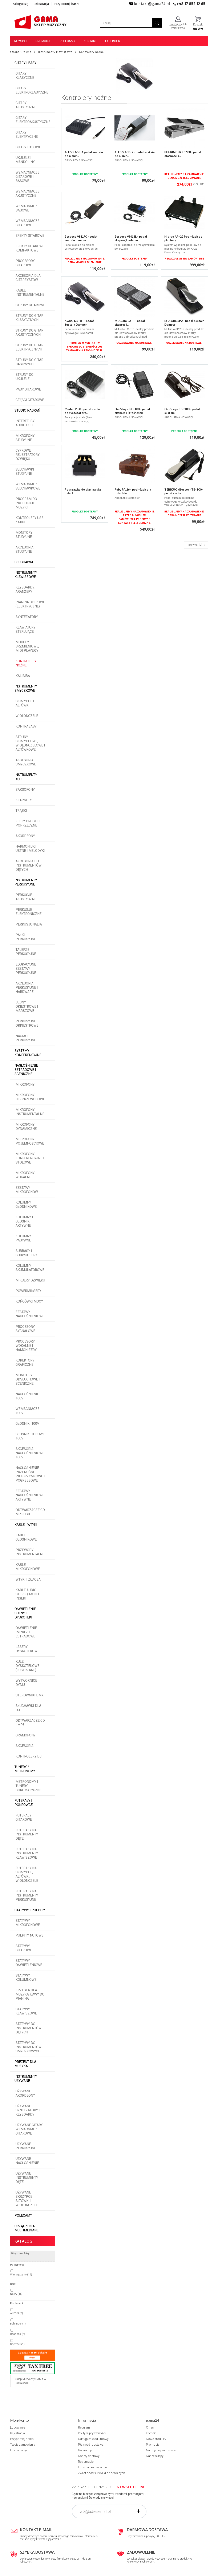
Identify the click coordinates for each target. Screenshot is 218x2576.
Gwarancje (85, 2450)
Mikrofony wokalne (25, 1175)
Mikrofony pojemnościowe (30, 1141)
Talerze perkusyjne (26, 952)
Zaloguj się (20, 3)
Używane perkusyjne (26, 2146)
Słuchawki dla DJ (28, 1708)
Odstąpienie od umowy (93, 2439)
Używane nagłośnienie (27, 2161)
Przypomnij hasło (67, 3)
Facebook (112, 41)
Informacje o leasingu (92, 2467)
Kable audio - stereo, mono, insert (27, 1594)
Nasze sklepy (155, 2456)
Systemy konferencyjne (28, 1053)
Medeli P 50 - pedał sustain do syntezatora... (83, 411)
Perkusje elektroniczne (28, 912)
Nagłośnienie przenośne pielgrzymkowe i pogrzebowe (30, 1474)
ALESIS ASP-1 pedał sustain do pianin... (84, 154)
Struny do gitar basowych (29, 362)
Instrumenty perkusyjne (26, 882)
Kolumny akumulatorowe (30, 1268)
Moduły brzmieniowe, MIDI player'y (27, 646)
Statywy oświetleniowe (29, 1963)
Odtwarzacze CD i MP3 (30, 1723)
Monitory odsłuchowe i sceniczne (28, 1379)
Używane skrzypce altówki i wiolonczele (27, 2198)
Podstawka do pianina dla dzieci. (83, 491)
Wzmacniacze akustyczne (27, 193)
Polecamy (67, 41)
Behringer (18, 2323)
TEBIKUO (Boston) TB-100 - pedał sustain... (183, 491)
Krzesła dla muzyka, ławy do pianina (30, 1994)
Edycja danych (19, 2450)
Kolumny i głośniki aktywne (24, 1221)
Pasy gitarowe (28, 389)
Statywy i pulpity (30, 1910)
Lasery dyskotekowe (27, 1649)
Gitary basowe (28, 147)
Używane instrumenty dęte (27, 2177)
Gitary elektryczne (27, 134)
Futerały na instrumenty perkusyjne (27, 1895)
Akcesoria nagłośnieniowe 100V (30, 1453)
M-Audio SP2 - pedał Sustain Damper (184, 322)
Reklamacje (85, 2461)
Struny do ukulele (24, 377)
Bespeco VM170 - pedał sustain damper (81, 238)
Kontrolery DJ (28, 1756)
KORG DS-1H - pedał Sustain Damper (79, 322)
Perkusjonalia (29, 924)
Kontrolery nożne (26, 663)
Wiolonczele (27, 716)
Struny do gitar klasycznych (29, 318)
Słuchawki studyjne (25, 471)
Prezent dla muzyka (25, 2064)
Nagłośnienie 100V (27, 1396)
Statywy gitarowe (24, 1948)
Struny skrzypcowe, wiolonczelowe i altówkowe (30, 743)
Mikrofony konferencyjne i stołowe (30, 1158)
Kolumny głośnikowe (26, 1204)
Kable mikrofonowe (28, 1567)
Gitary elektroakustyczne (33, 120)
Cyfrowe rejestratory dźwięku (28, 454)
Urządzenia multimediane (27, 2228)
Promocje (43, 41)
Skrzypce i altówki (25, 703)
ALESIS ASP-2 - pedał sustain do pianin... (134, 154)
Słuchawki (24, 562)
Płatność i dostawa (91, 2444)
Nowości (20, 41)
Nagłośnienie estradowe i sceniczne (26, 1069)
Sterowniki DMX (30, 1695)
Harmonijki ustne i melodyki (30, 848)
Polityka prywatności (92, 2433)
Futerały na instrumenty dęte (27, 1834)
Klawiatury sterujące (25, 629)
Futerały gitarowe (24, 1817)
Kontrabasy (26, 726)
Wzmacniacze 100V (27, 1411)
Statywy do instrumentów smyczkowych (28, 2047)
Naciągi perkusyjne (26, 1038)
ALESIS (16, 2313)
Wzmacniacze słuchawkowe (28, 486)
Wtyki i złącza (28, 1579)
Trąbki (21, 811)
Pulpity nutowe (29, 1935)
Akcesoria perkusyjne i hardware (27, 987)
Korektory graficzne (25, 1362)
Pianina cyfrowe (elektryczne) (30, 604)
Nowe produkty (156, 2439)
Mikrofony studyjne (25, 438)
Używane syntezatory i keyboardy (28, 2110)
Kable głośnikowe (26, 1537)
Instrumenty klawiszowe (26, 575)
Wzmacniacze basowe (27, 208)
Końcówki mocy (29, 1301)
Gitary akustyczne (26, 105)
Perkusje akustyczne (26, 897)
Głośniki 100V (27, 1424)
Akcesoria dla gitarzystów (28, 278)
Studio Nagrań (27, 410)
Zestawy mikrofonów (27, 1190)
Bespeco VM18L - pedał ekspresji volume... (130, 238)
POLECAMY (23, 2216)
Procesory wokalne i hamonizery (26, 1345)
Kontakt (90, 41)
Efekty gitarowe (30, 236)
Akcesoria (24, 1746)
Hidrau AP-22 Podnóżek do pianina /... (183, 238)
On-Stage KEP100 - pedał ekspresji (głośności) (132, 411)
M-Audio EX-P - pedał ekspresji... (129, 322)
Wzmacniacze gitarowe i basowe (27, 176)
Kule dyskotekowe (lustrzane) (27, 1666)
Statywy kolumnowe (26, 1977)
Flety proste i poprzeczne (28, 823)
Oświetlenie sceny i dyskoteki (25, 1613)
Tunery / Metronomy (25, 1769)
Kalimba (23, 676)
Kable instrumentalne (30, 292)
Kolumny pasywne (23, 1238)
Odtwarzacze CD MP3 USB (30, 1512)
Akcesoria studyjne (24, 549)
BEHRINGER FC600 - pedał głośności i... (182, 154)
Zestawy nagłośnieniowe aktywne (30, 1495)
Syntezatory (27, 617)
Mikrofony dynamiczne (26, 1126)
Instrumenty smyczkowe (26, 688)
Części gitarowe (30, 400)
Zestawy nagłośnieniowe (30, 1314)
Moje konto (19, 2420)
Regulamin (85, 2427)
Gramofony (26, 1735)
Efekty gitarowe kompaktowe (30, 248)
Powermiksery (28, 1291)
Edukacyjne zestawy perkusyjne (26, 968)
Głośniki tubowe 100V (30, 1436)
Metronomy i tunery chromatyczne (28, 1786)
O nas (150, 2427)
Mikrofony (25, 1084)
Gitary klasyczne (25, 75)
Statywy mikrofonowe (28, 1923)
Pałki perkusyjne (26, 937)
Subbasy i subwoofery (26, 1253)
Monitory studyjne (24, 535)
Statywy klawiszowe (26, 2011)
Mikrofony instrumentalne (30, 1112)
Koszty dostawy (89, 2456)
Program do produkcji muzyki (26, 503)
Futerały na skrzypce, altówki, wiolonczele (27, 1874)
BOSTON (17, 2344)
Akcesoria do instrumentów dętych (28, 865)
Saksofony (25, 790)
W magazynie (21, 2274)
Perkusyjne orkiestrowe (27, 1023)
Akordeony (25, 836)
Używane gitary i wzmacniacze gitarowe (30, 2129)
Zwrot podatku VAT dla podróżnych (101, 2473)
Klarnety (24, 800)
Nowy (16, 2293)
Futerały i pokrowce (24, 1803)
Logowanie (17, 2427)
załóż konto (178, 28)
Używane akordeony (25, 2093)
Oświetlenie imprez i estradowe (26, 1632)
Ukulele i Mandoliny (25, 160)
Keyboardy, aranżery (25, 589)
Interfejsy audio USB (25, 423)
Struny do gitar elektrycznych (29, 347)
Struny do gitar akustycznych (29, 332)
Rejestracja (41, 3)
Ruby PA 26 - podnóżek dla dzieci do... (132, 491)
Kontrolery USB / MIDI (30, 520)
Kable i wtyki (26, 1525)
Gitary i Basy (25, 63)
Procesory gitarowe (25, 263)
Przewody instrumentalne (30, 1552)
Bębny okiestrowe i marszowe (27, 1006)
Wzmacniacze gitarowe (27, 223)
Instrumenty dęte (26, 777)
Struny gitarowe (30, 305)
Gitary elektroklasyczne (32, 90)
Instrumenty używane (26, 2078)
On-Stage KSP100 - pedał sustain (182, 411)
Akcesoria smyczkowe (26, 762)
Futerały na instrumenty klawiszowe (27, 1853)
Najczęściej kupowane (160, 2450)
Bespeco (17, 2333)
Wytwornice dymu (26, 1683)
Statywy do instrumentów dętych (28, 2028)
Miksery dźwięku (30, 1280)
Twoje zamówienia (22, 2444)
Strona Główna (20, 51)
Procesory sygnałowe (25, 1329)
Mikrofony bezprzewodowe (30, 1097)
